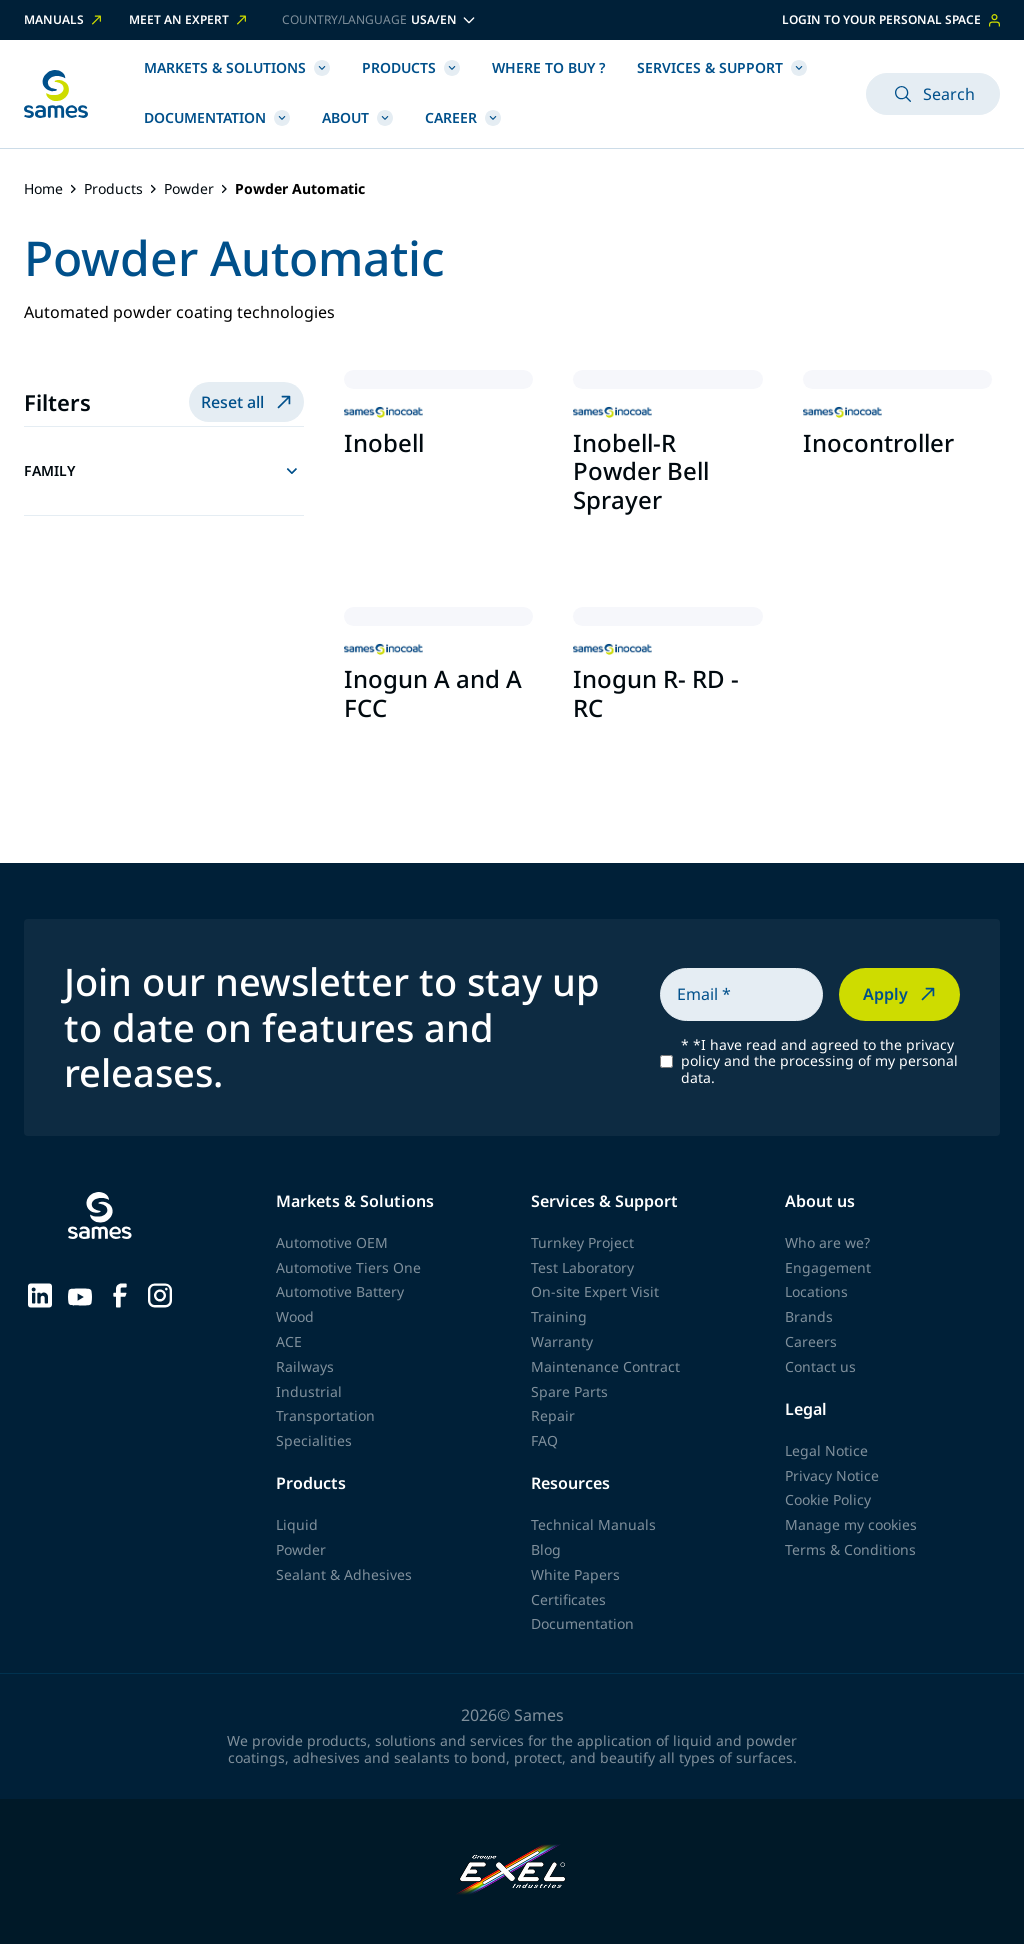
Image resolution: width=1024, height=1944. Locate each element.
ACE (289, 1341)
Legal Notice (826, 1450)
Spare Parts (569, 1391)
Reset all (248, 402)
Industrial (309, 1391)
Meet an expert (189, 20)
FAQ (544, 1440)
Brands (809, 1316)
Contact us (820, 1366)
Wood (295, 1316)
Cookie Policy (828, 1499)
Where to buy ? (548, 67)
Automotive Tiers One (348, 1267)
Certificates (568, 1599)
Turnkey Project (582, 1242)
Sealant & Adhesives (344, 1574)
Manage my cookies (851, 1524)
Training (559, 1316)
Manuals (64, 20)
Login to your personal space (891, 19)
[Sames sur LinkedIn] (40, 1294)
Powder (189, 189)
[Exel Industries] (512, 1871)
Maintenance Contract (605, 1366)
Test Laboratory (582, 1267)
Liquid (297, 1524)
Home (43, 189)
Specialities (314, 1440)
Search (933, 94)
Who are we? (827, 1242)
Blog (546, 1549)
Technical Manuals (593, 1524)
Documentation (217, 117)
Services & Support (722, 67)
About (357, 117)
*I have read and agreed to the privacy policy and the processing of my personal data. (819, 1062)
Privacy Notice (832, 1475)
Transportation (325, 1415)
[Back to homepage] (56, 94)
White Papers (575, 1574)
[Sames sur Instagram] (160, 1294)
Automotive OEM (332, 1242)
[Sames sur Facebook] (120, 1294)
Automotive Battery (340, 1291)
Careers (811, 1341)
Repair (553, 1415)
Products (411, 67)
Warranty (562, 1341)
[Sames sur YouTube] (80, 1294)
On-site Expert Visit (595, 1291)
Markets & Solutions (237, 67)
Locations (816, 1291)
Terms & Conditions (850, 1549)
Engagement (828, 1267)
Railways (305, 1366)
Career (463, 117)
